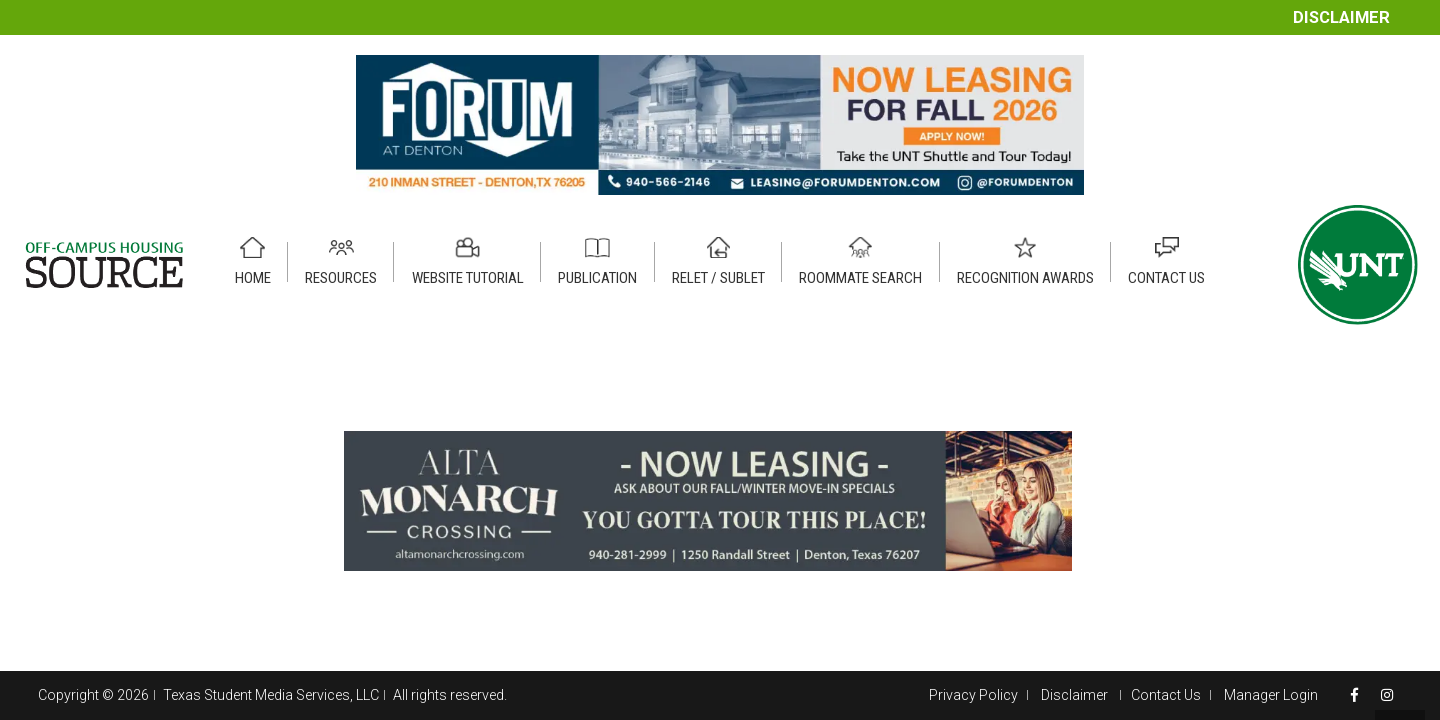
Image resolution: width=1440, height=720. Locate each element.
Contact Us (1166, 695)
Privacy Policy (973, 695)
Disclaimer (1341, 17)
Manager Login (1271, 695)
